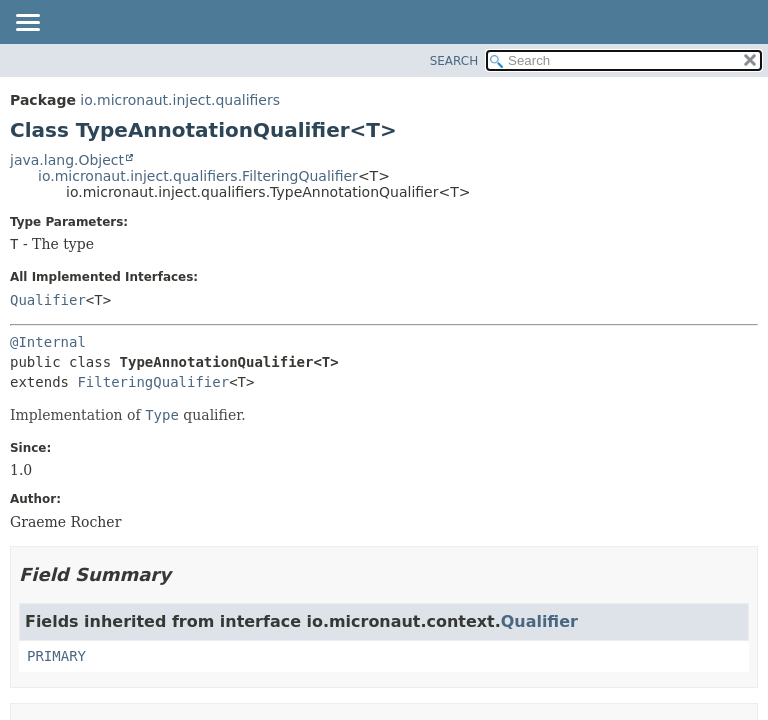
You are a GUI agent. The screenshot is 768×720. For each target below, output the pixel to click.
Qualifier (48, 300)
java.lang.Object (67, 160)
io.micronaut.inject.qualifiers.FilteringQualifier (198, 176)
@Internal (48, 342)
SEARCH (454, 61)
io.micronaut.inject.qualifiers (180, 100)
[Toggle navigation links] (27, 24)
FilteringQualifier (153, 382)
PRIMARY (56, 656)
